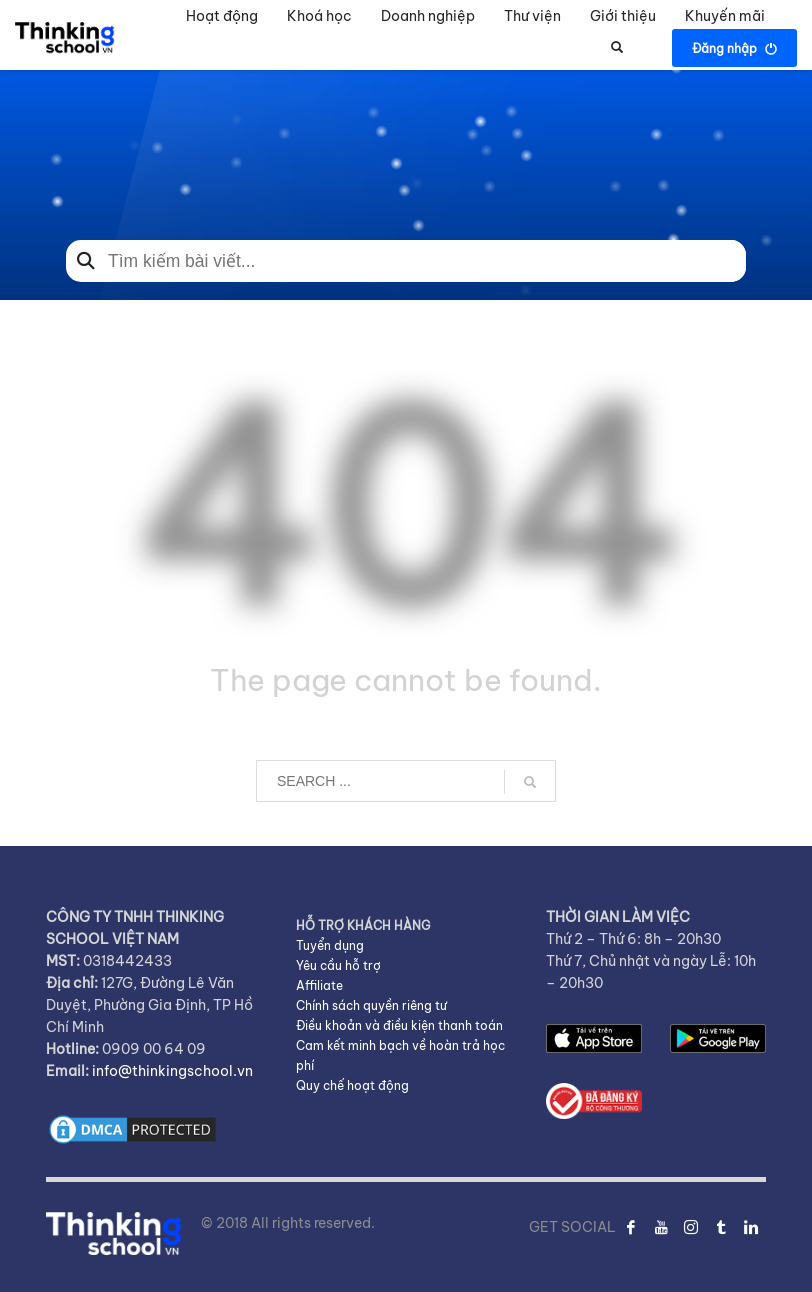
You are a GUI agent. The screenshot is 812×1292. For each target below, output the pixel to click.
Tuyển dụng (330, 945)
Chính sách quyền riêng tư (371, 1005)
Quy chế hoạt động (352, 1085)
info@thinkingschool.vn (172, 1071)
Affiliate (319, 985)
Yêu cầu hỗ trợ (338, 965)
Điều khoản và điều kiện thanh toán (399, 1025)
